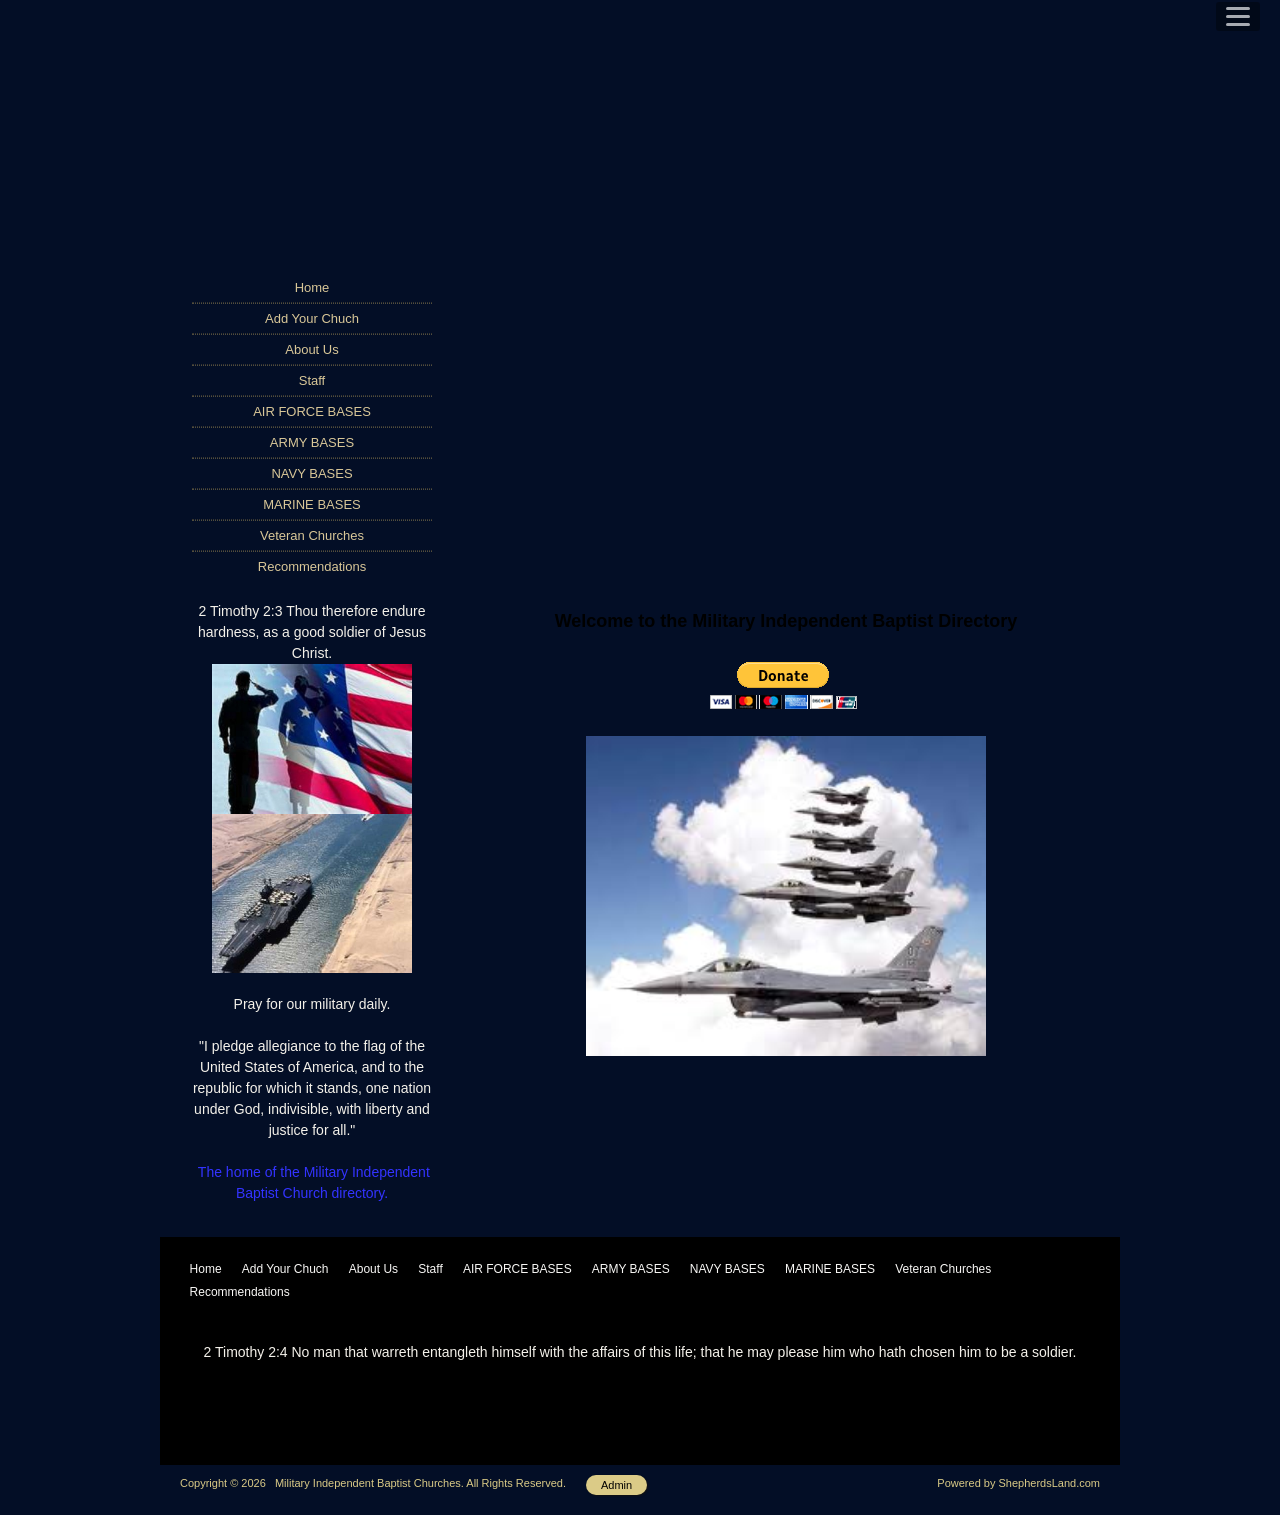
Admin (616, 1485)
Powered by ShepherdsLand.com (1018, 1483)
